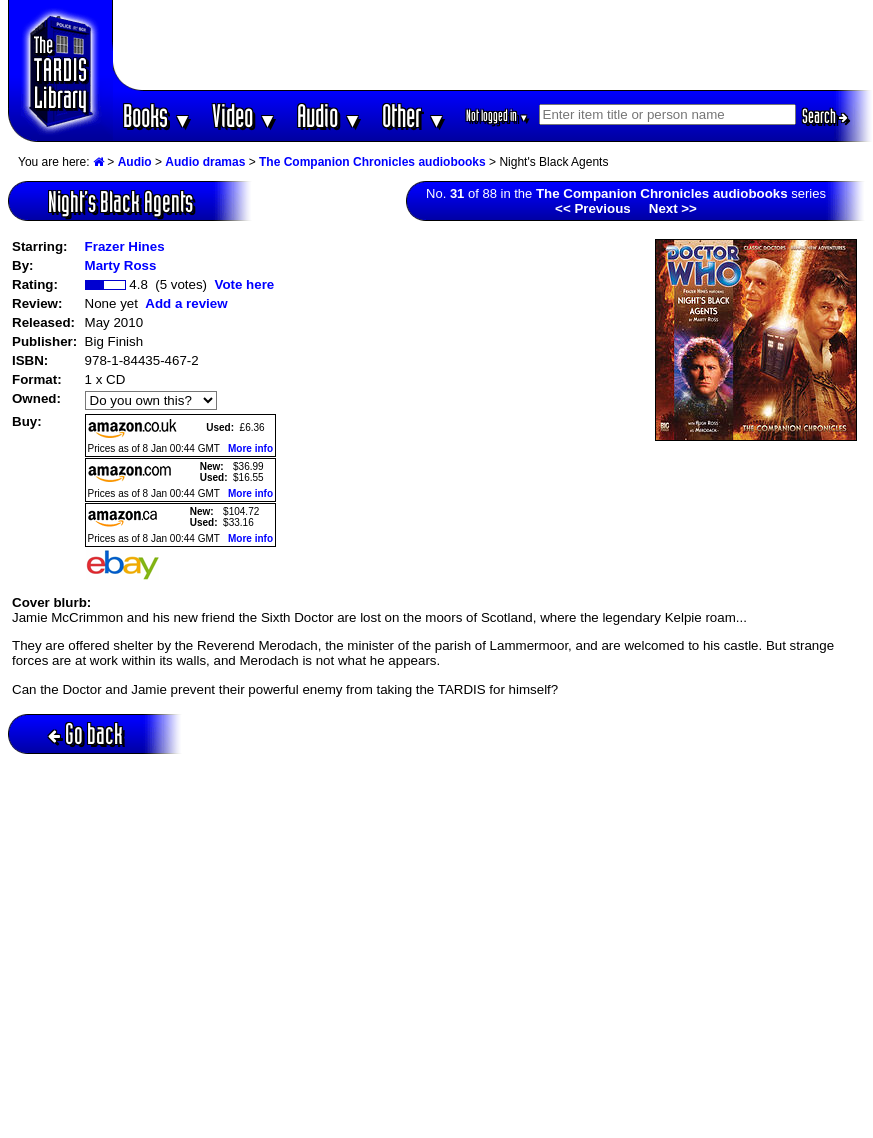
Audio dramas (205, 162)
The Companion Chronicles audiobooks (372, 162)
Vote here (244, 284)
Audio (329, 115)
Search (825, 116)
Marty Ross (121, 265)
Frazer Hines (125, 246)
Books (157, 115)
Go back (85, 733)
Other (414, 115)
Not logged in (497, 115)
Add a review (186, 303)
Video (244, 115)
